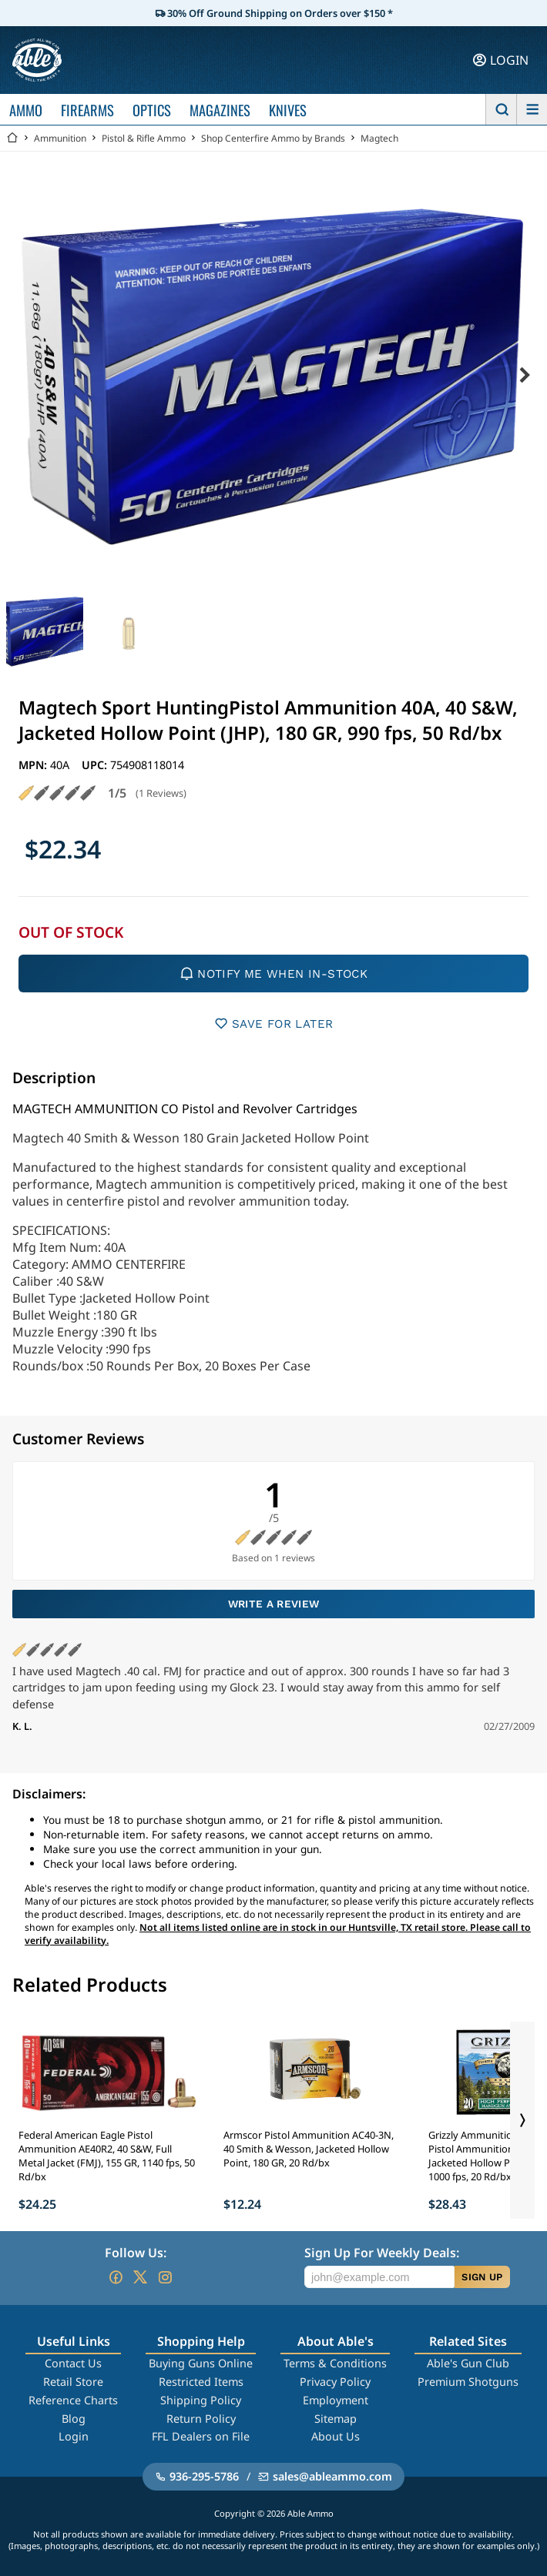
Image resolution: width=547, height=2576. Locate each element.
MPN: (34, 765)
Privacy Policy (335, 2381)
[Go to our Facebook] (115, 2277)
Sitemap (335, 2418)
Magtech (379, 138)
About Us (335, 2436)
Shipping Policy (200, 2400)
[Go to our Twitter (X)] (140, 2277)
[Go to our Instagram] (165, 2277)
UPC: (96, 765)
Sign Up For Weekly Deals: (381, 2252)
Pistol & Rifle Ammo (144, 138)
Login (74, 2436)
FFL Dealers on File (201, 2436)
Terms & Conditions (335, 2363)
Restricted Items (201, 2381)
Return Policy (201, 2418)
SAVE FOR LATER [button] (274, 1023)
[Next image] (523, 375)
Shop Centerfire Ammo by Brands (273, 138)
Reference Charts (73, 2400)
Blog (74, 2418)
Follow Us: (135, 2252)
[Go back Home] (12, 138)
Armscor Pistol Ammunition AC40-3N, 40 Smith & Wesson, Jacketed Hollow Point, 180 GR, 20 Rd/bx (308, 2149)
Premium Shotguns (468, 2381)
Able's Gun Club (468, 2363)
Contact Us (73, 2363)
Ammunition (60, 138)
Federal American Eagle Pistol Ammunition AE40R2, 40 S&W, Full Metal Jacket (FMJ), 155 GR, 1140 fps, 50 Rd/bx (106, 2155)
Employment (335, 2400)
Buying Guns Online (201, 2363)
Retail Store (73, 2381)
